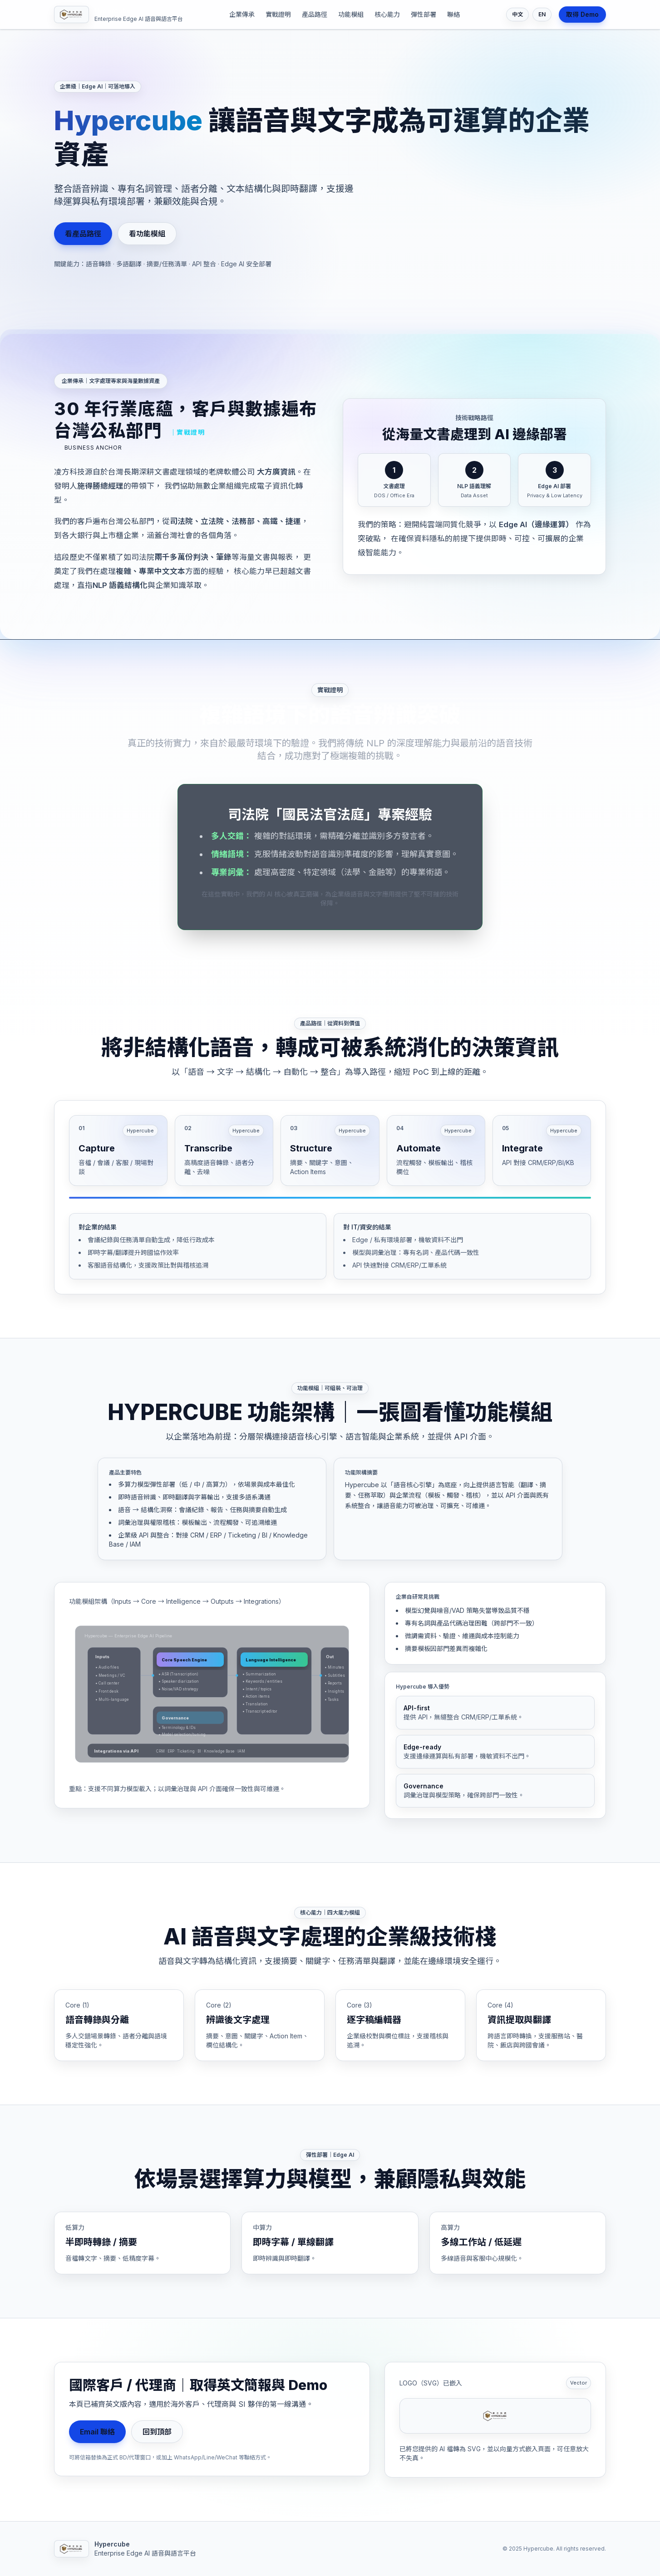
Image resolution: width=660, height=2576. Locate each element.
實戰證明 (278, 14)
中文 (517, 14)
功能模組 (351, 14)
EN (542, 14)
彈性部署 (423, 14)
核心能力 (387, 14)
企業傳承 (242, 14)
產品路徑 (314, 14)
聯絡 (453, 14)
